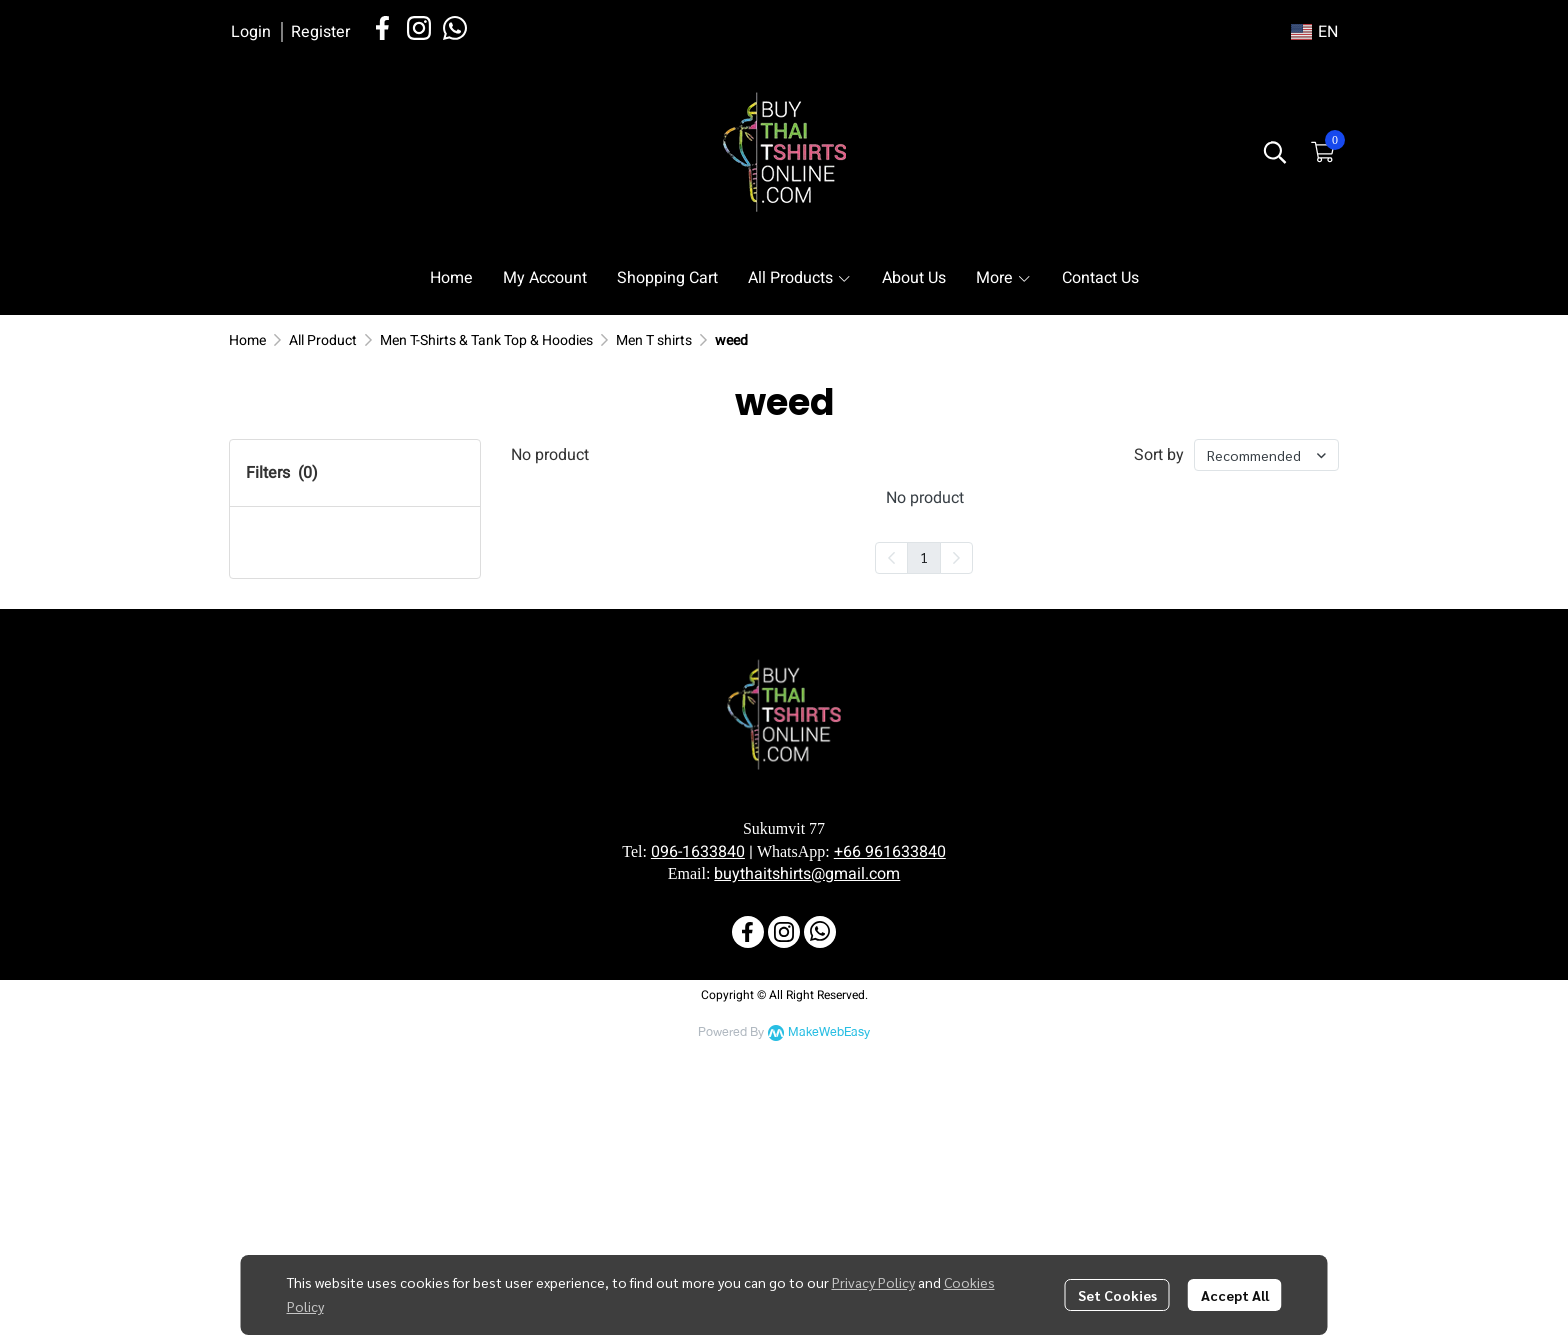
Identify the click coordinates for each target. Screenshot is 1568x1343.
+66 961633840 (890, 1147)
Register (320, 32)
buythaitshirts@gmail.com (807, 1169)
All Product (323, 340)
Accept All (1235, 1295)
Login (251, 32)
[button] (1314, 32)
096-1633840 (698, 1147)
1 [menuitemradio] (924, 557)
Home (247, 340)
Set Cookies (1117, 1295)
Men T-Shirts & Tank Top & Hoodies (486, 340)
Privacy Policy (873, 1282)
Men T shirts (654, 340)
